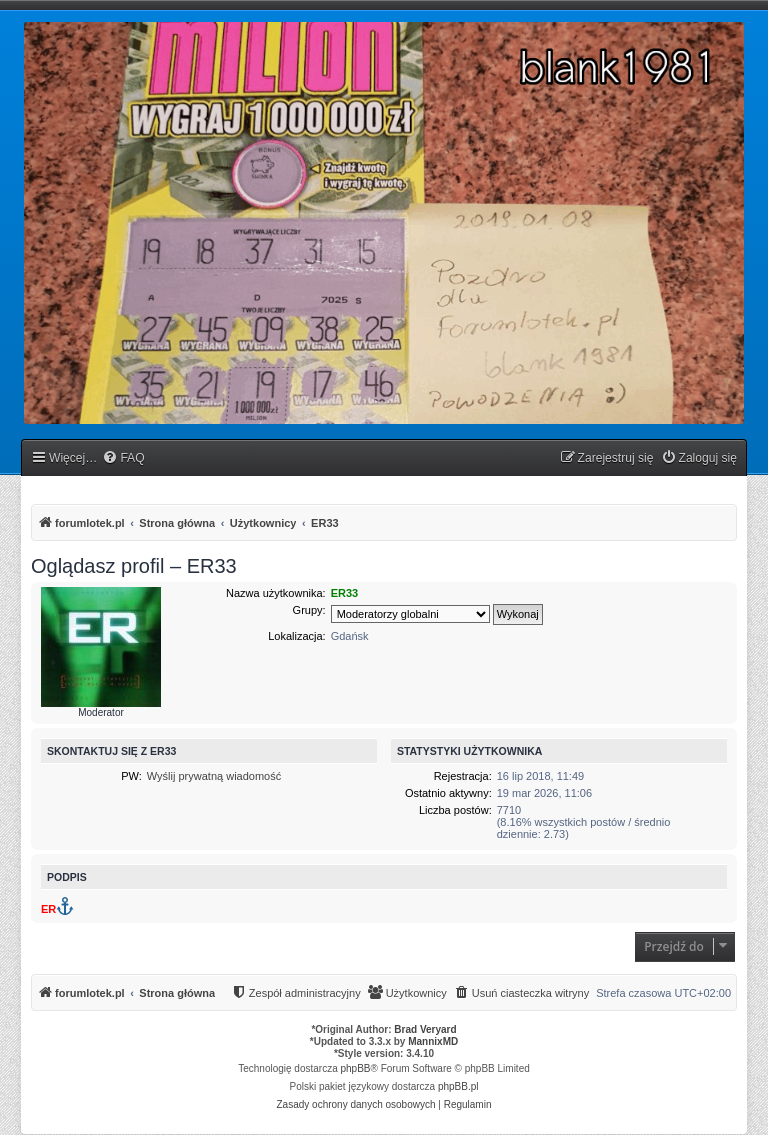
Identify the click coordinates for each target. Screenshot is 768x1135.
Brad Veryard (425, 1029)
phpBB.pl (458, 1086)
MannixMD (433, 1041)
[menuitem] (123, 458)
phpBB (356, 1068)
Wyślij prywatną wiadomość (214, 776)
